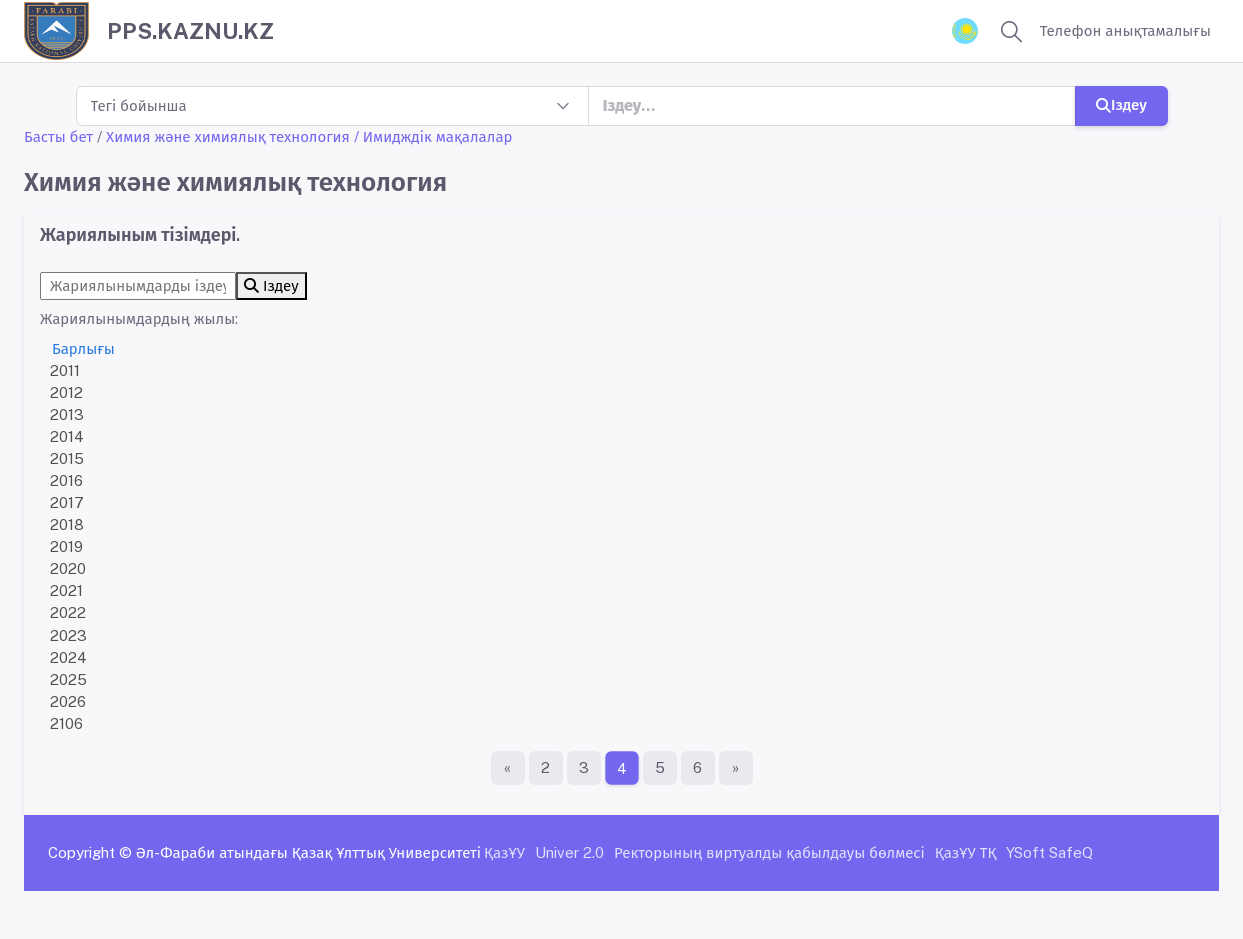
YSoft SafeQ (1049, 852)
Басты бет (58, 136)
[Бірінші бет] (508, 768)
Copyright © (90, 852)
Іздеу (1121, 104)
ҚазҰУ (504, 852)
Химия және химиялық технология (228, 136)
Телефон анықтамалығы (1125, 30)
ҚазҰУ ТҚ (966, 852)
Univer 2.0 (569, 852)
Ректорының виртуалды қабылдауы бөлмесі (769, 852)
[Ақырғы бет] (736, 768)
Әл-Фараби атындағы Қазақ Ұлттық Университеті (308, 852)
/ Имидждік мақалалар (433, 136)
